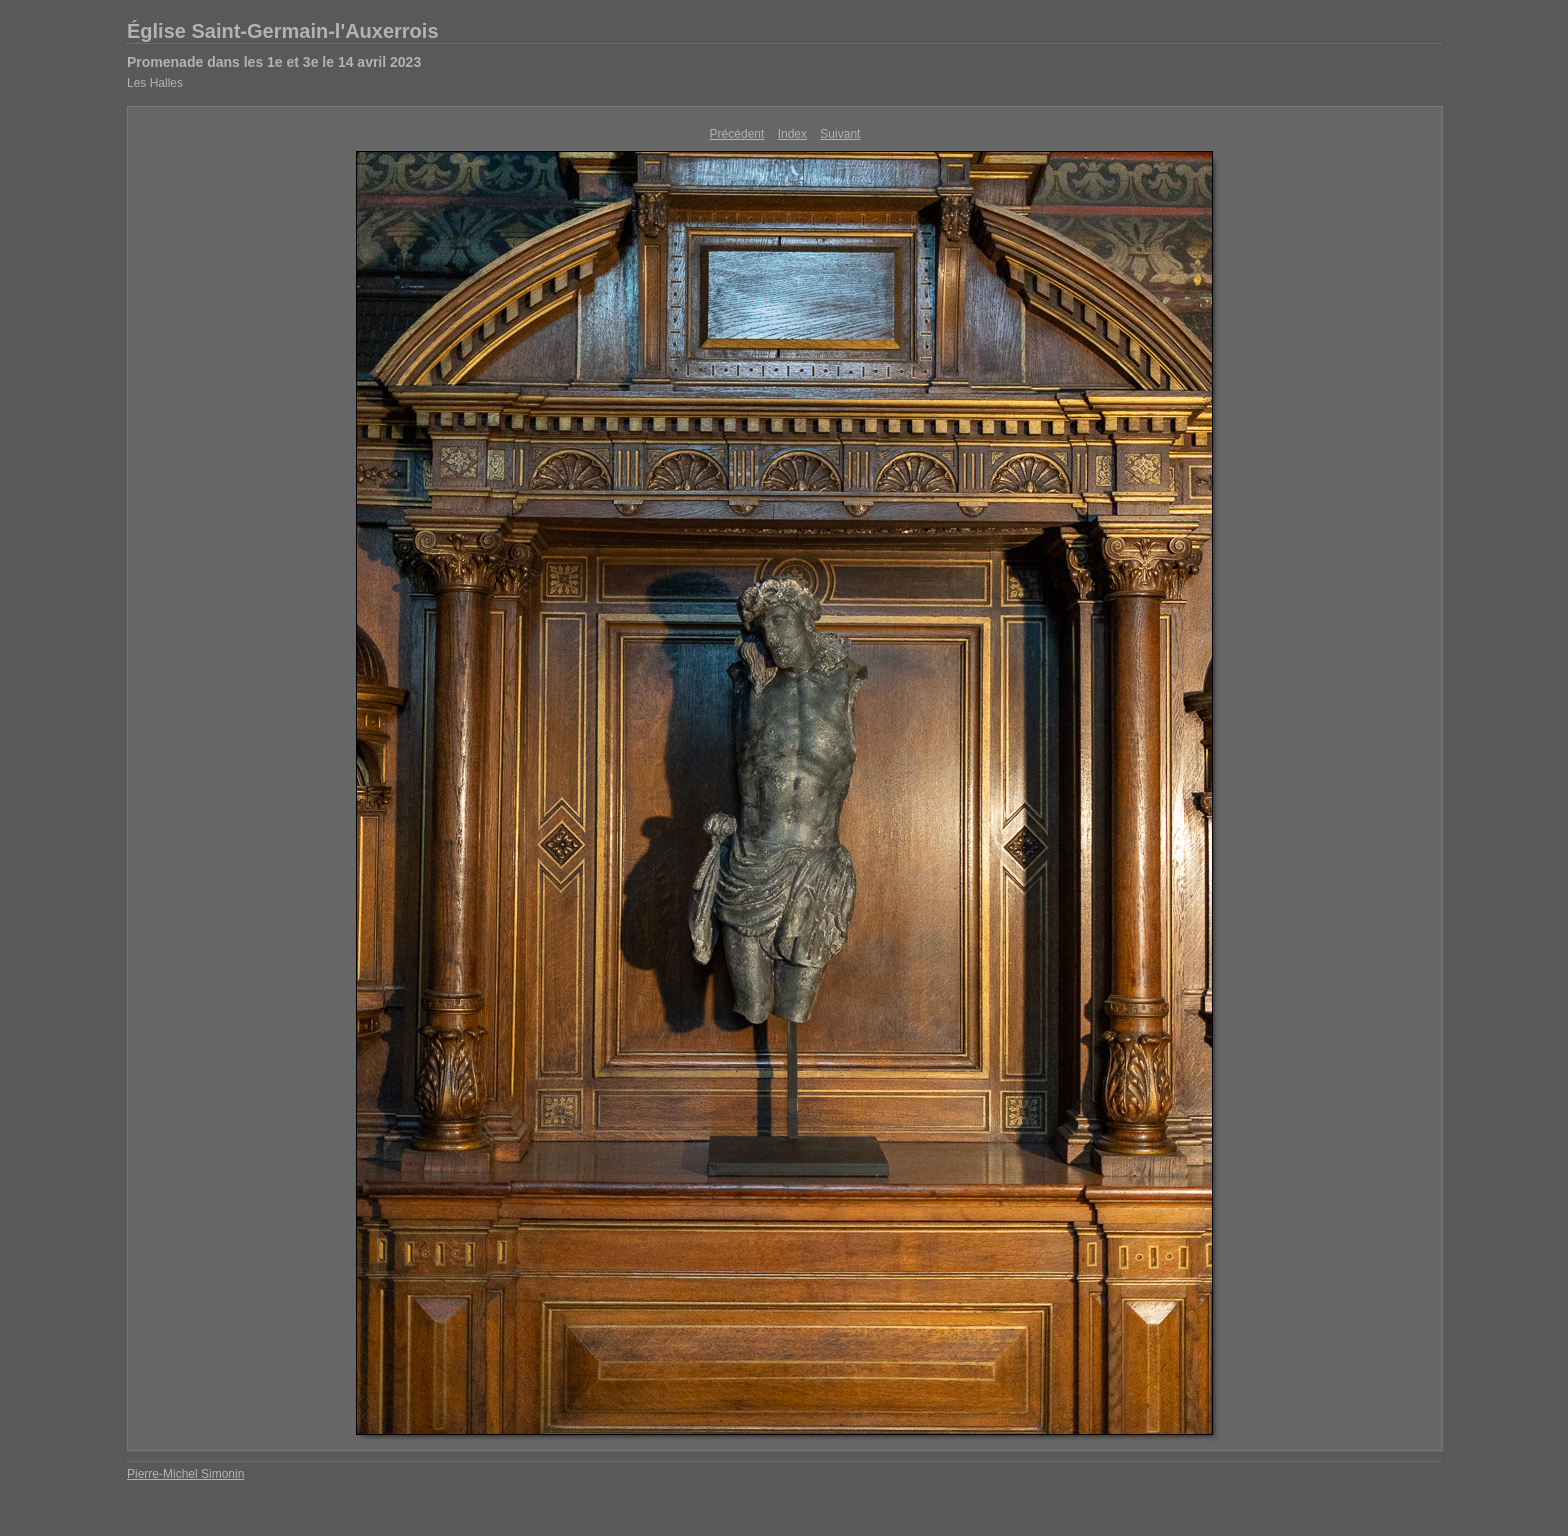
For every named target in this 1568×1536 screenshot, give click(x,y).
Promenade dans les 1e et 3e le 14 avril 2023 (274, 62)
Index (792, 134)
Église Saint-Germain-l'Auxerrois (283, 31)
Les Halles (155, 83)
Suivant (840, 134)
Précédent (737, 134)
